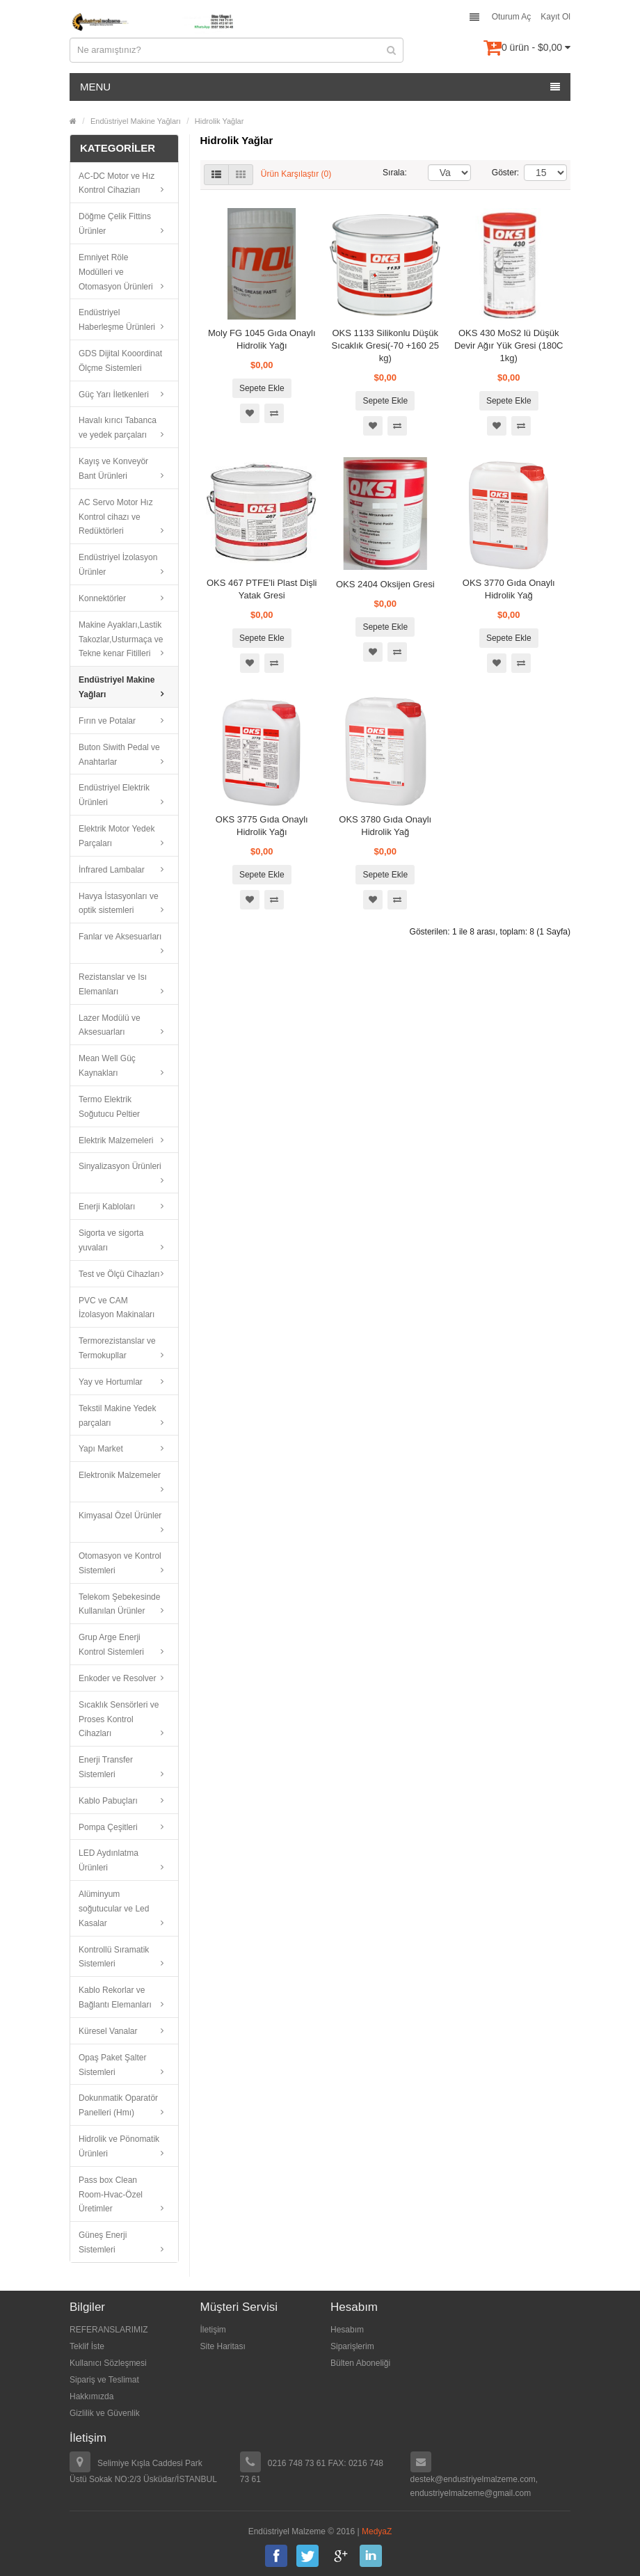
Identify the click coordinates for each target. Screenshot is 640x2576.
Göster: (497, 172)
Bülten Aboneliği (360, 2363)
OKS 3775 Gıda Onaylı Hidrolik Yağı (262, 825)
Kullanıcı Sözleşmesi (108, 2363)
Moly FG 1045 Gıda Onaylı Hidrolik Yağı (262, 339)
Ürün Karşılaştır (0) (296, 174)
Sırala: (395, 172)
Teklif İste (87, 2346)
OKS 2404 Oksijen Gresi (385, 584)
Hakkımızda (91, 2396)
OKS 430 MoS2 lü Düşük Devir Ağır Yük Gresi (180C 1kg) (508, 345)
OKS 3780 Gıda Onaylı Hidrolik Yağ (385, 825)
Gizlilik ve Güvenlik (105, 2413)
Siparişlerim (352, 2346)
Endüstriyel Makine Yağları (135, 121)
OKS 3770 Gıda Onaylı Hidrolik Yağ (509, 589)
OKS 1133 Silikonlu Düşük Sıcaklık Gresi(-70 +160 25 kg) (385, 345)
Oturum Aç (511, 17)
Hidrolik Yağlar (219, 121)
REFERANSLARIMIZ (109, 2330)
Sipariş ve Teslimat (104, 2380)
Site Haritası (223, 2346)
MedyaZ (377, 2531)
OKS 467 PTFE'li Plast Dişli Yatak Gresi (262, 589)
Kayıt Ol (555, 17)
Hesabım (347, 2330)
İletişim (213, 2330)
